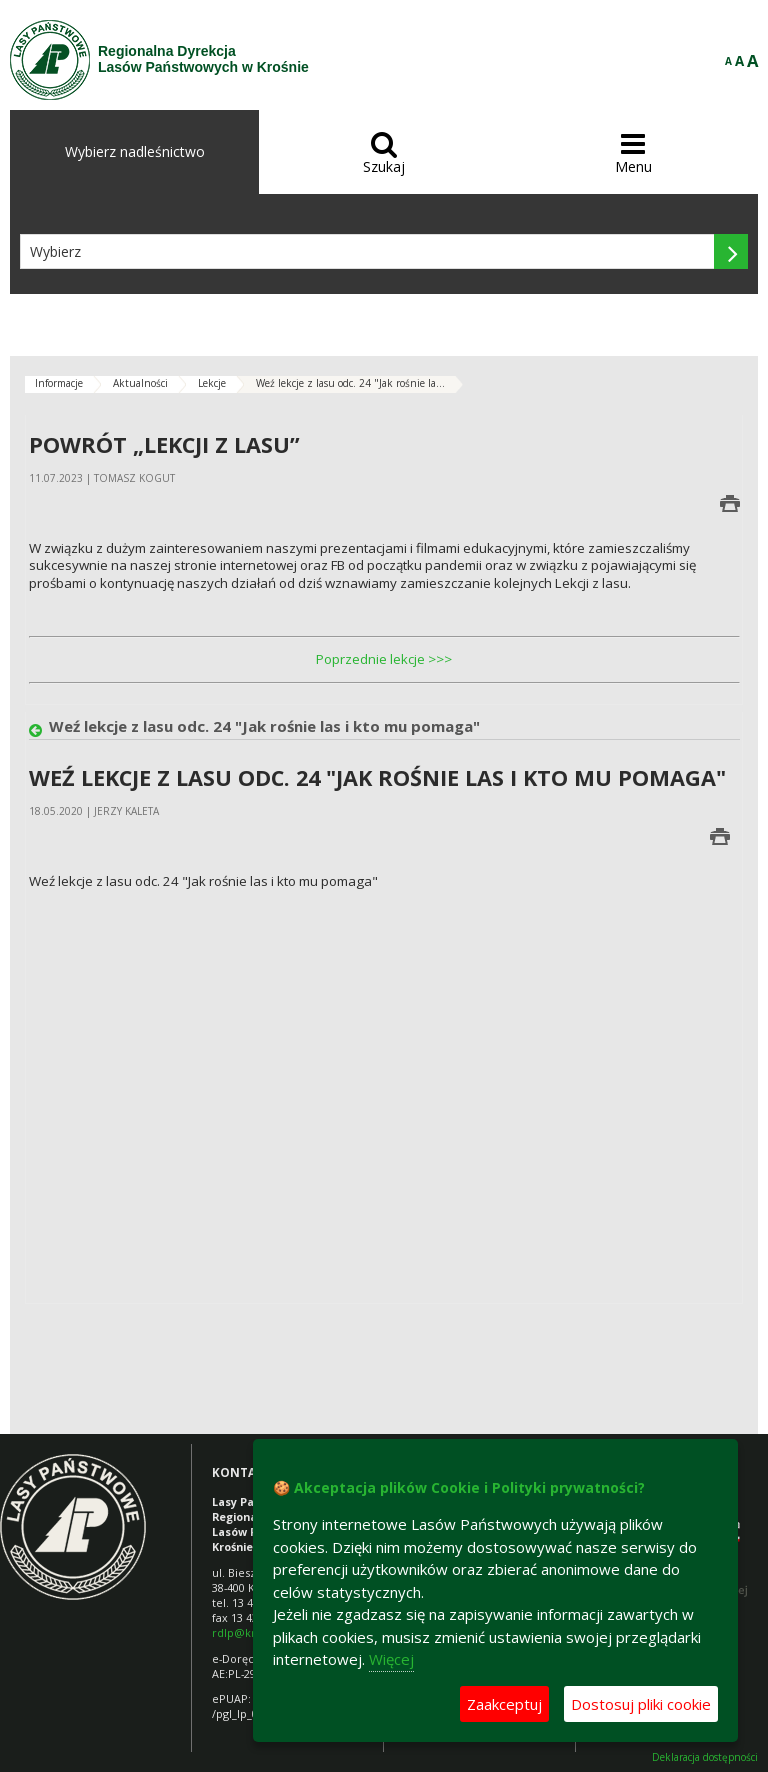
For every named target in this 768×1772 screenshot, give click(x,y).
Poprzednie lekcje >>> (384, 659)
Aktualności (140, 383)
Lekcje (212, 383)
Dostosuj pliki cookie (641, 1704)
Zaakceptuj (504, 1704)
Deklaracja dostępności (705, 1757)
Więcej (391, 1659)
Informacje (59, 383)
